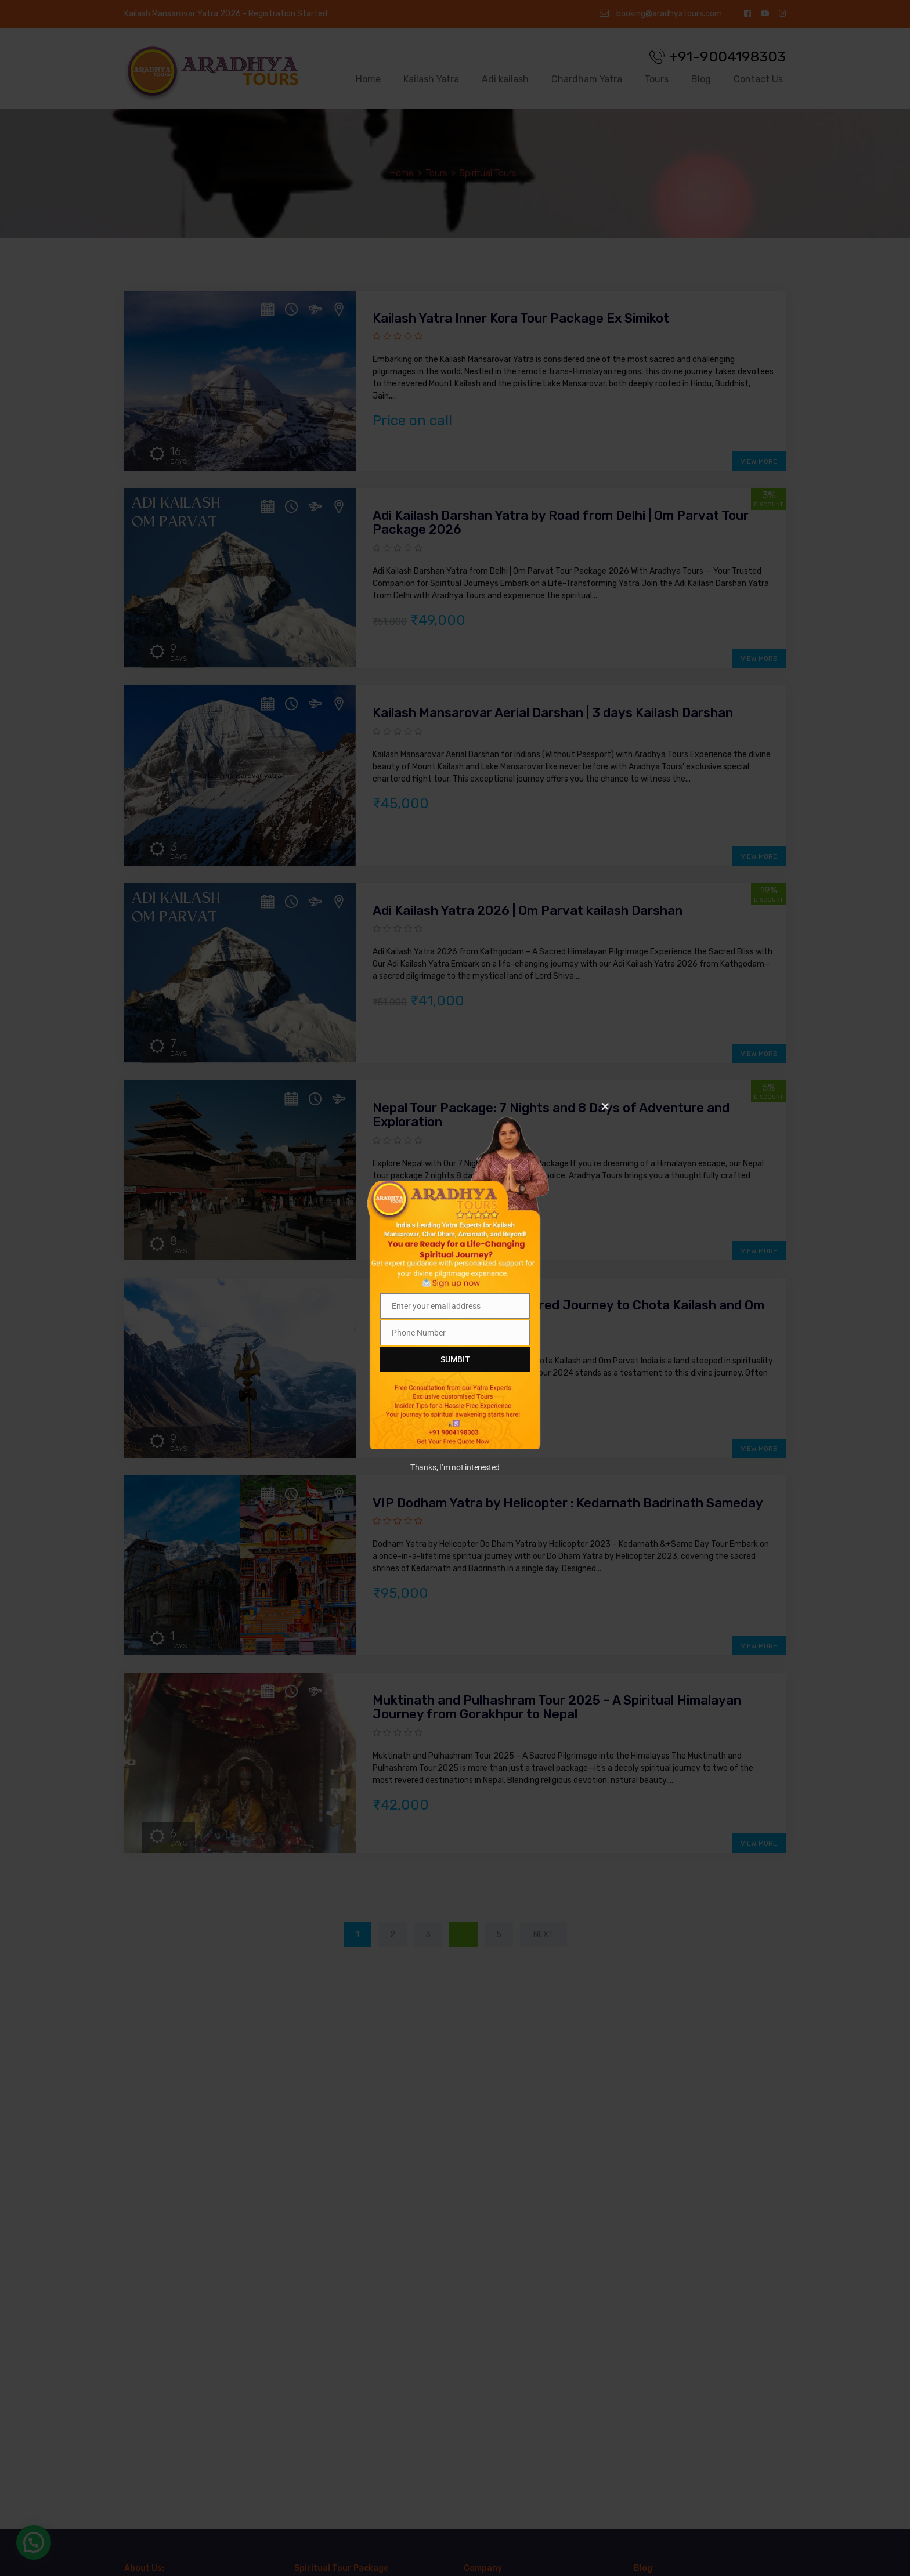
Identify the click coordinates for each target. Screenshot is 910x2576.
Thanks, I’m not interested (455, 1467)
